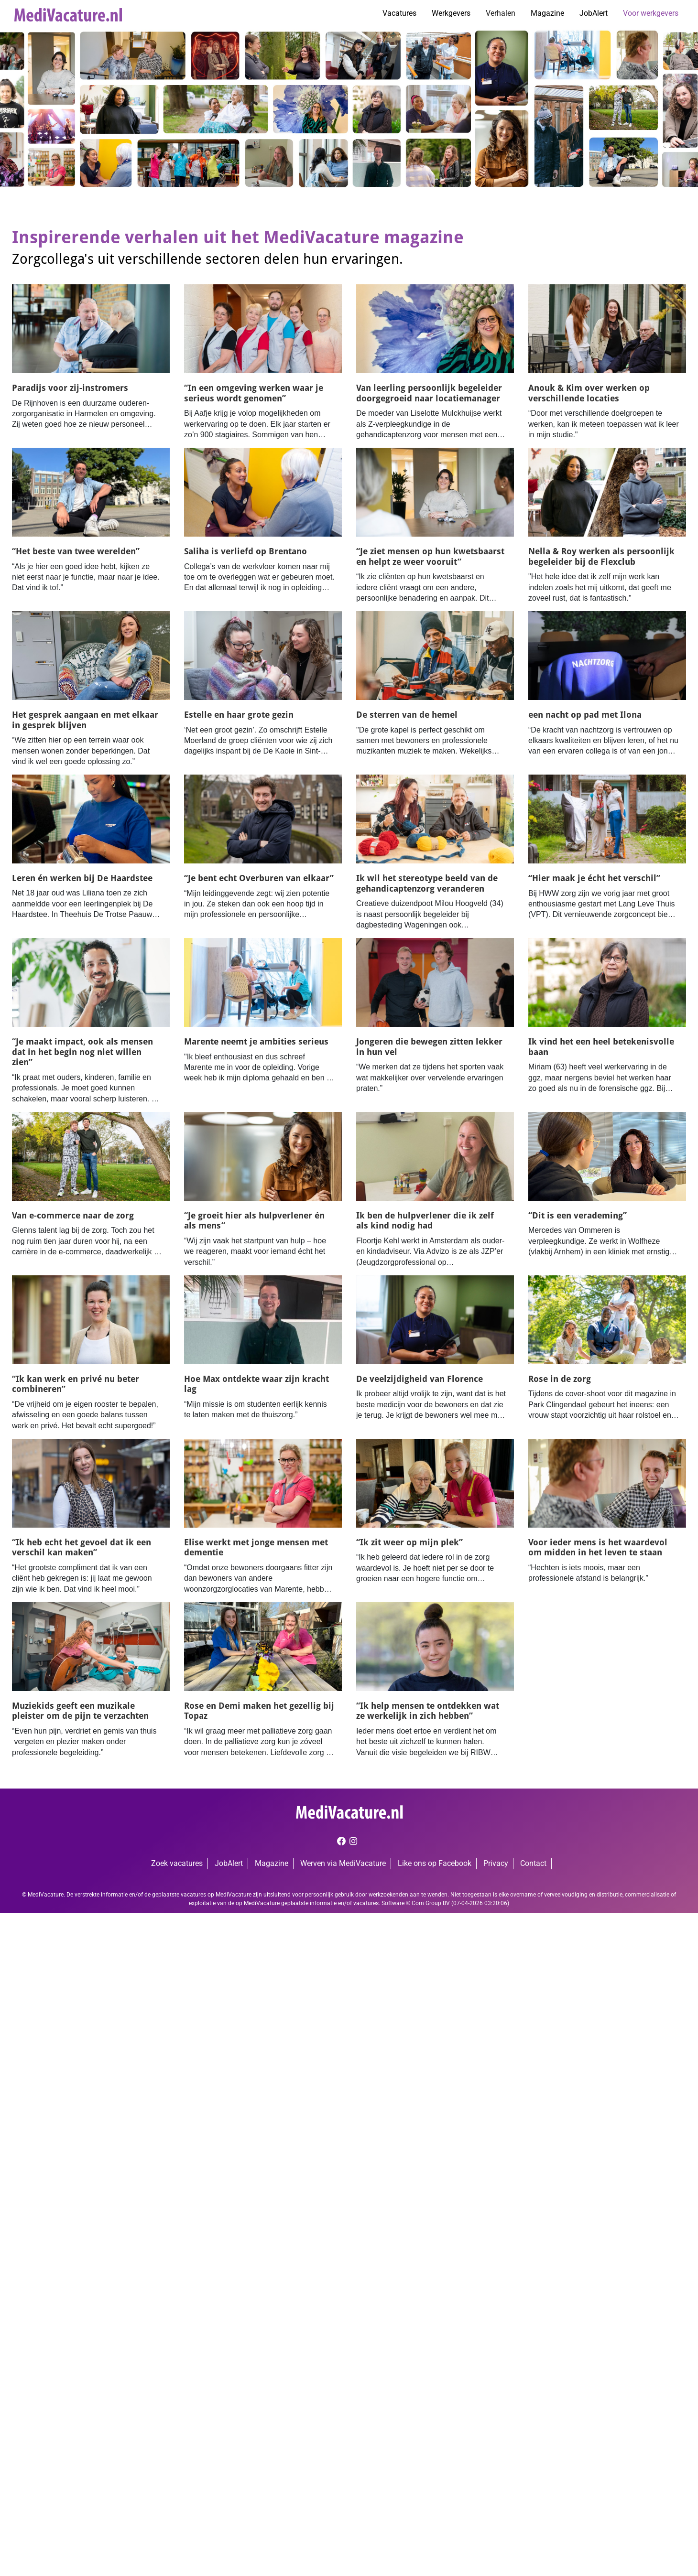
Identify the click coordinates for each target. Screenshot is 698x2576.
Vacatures (399, 13)
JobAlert (593, 13)
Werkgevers (451, 13)
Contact (533, 1863)
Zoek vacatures (177, 1863)
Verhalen (500, 13)
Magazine (547, 13)
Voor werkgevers (650, 13)
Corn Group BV (431, 1903)
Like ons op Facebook (434, 1863)
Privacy (495, 1863)
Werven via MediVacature (343, 1863)
